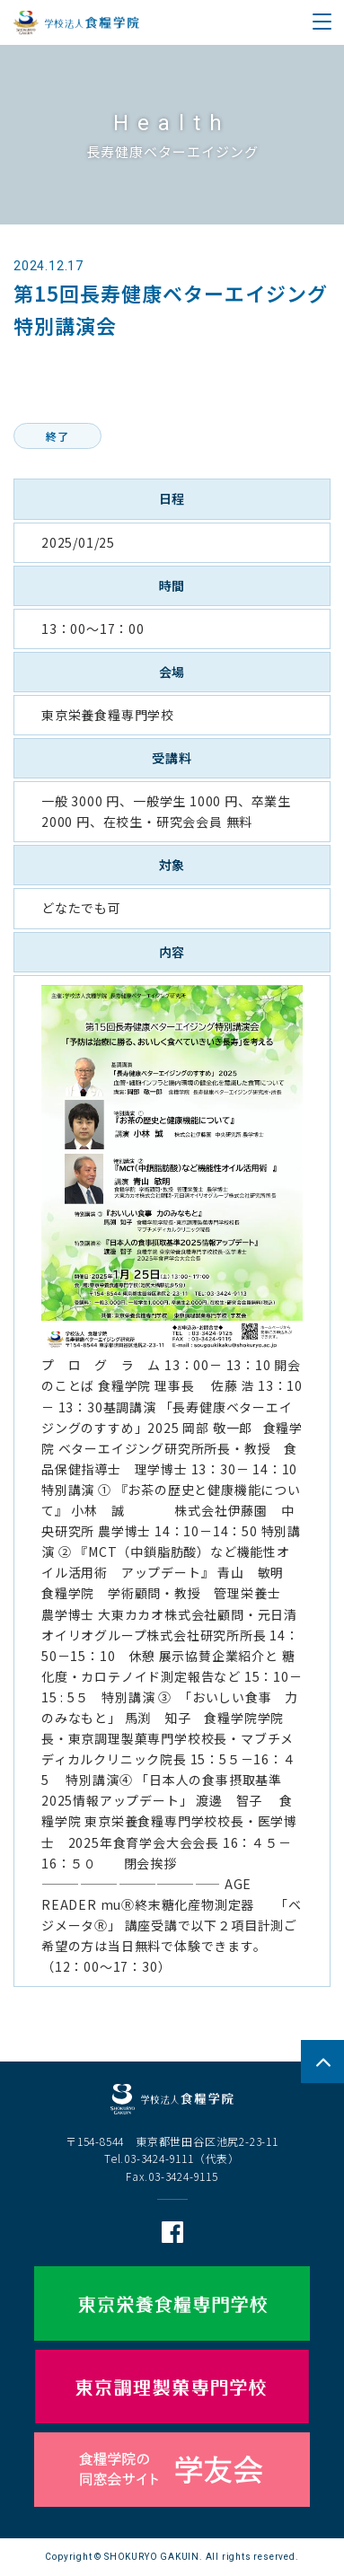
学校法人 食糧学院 (76, 22)
